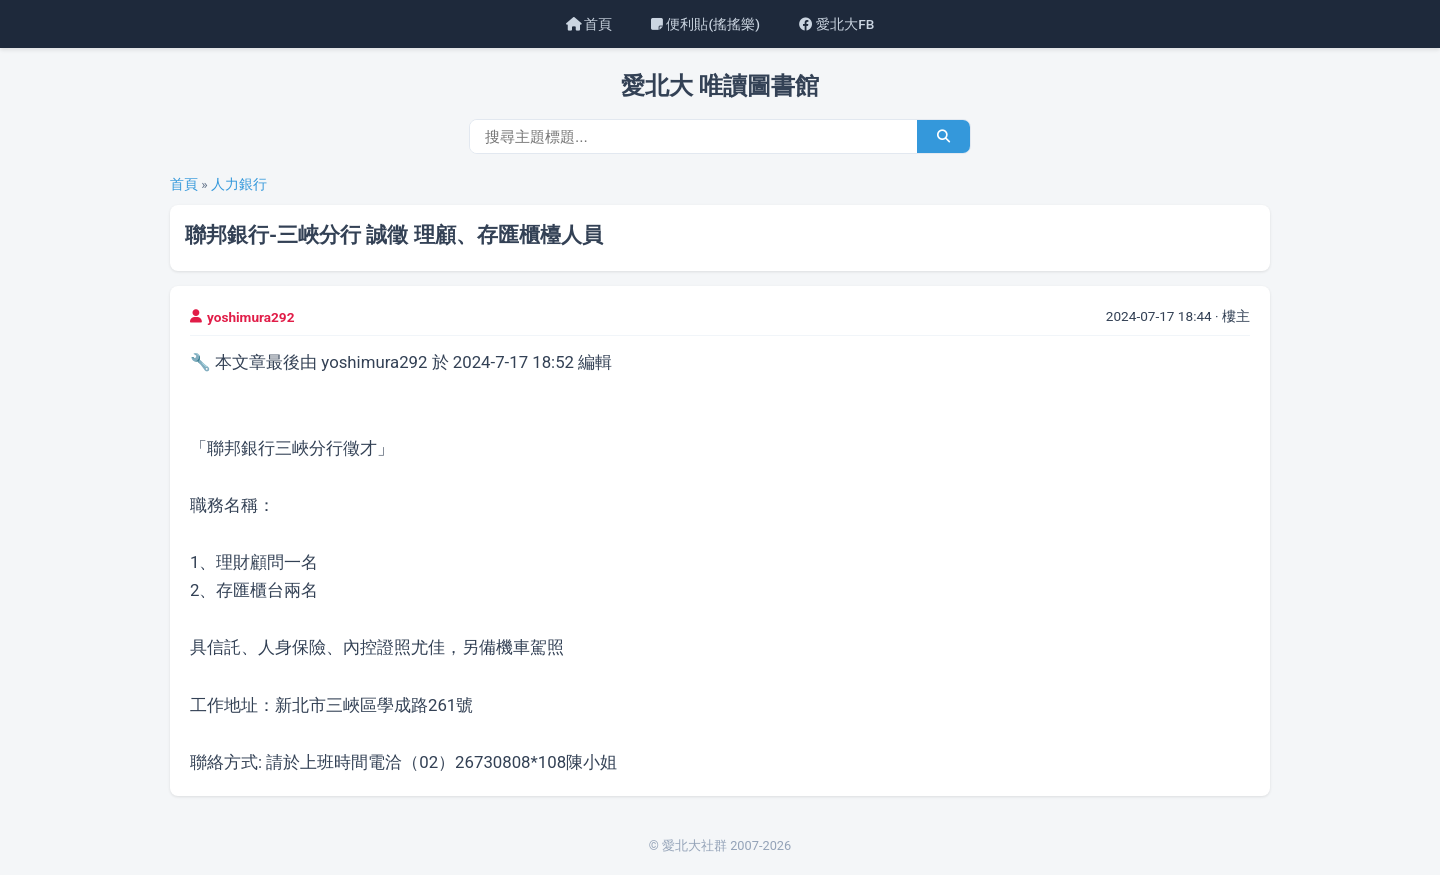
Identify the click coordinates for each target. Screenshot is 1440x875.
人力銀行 (239, 184)
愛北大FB (836, 24)
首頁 (589, 24)
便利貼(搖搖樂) (705, 24)
